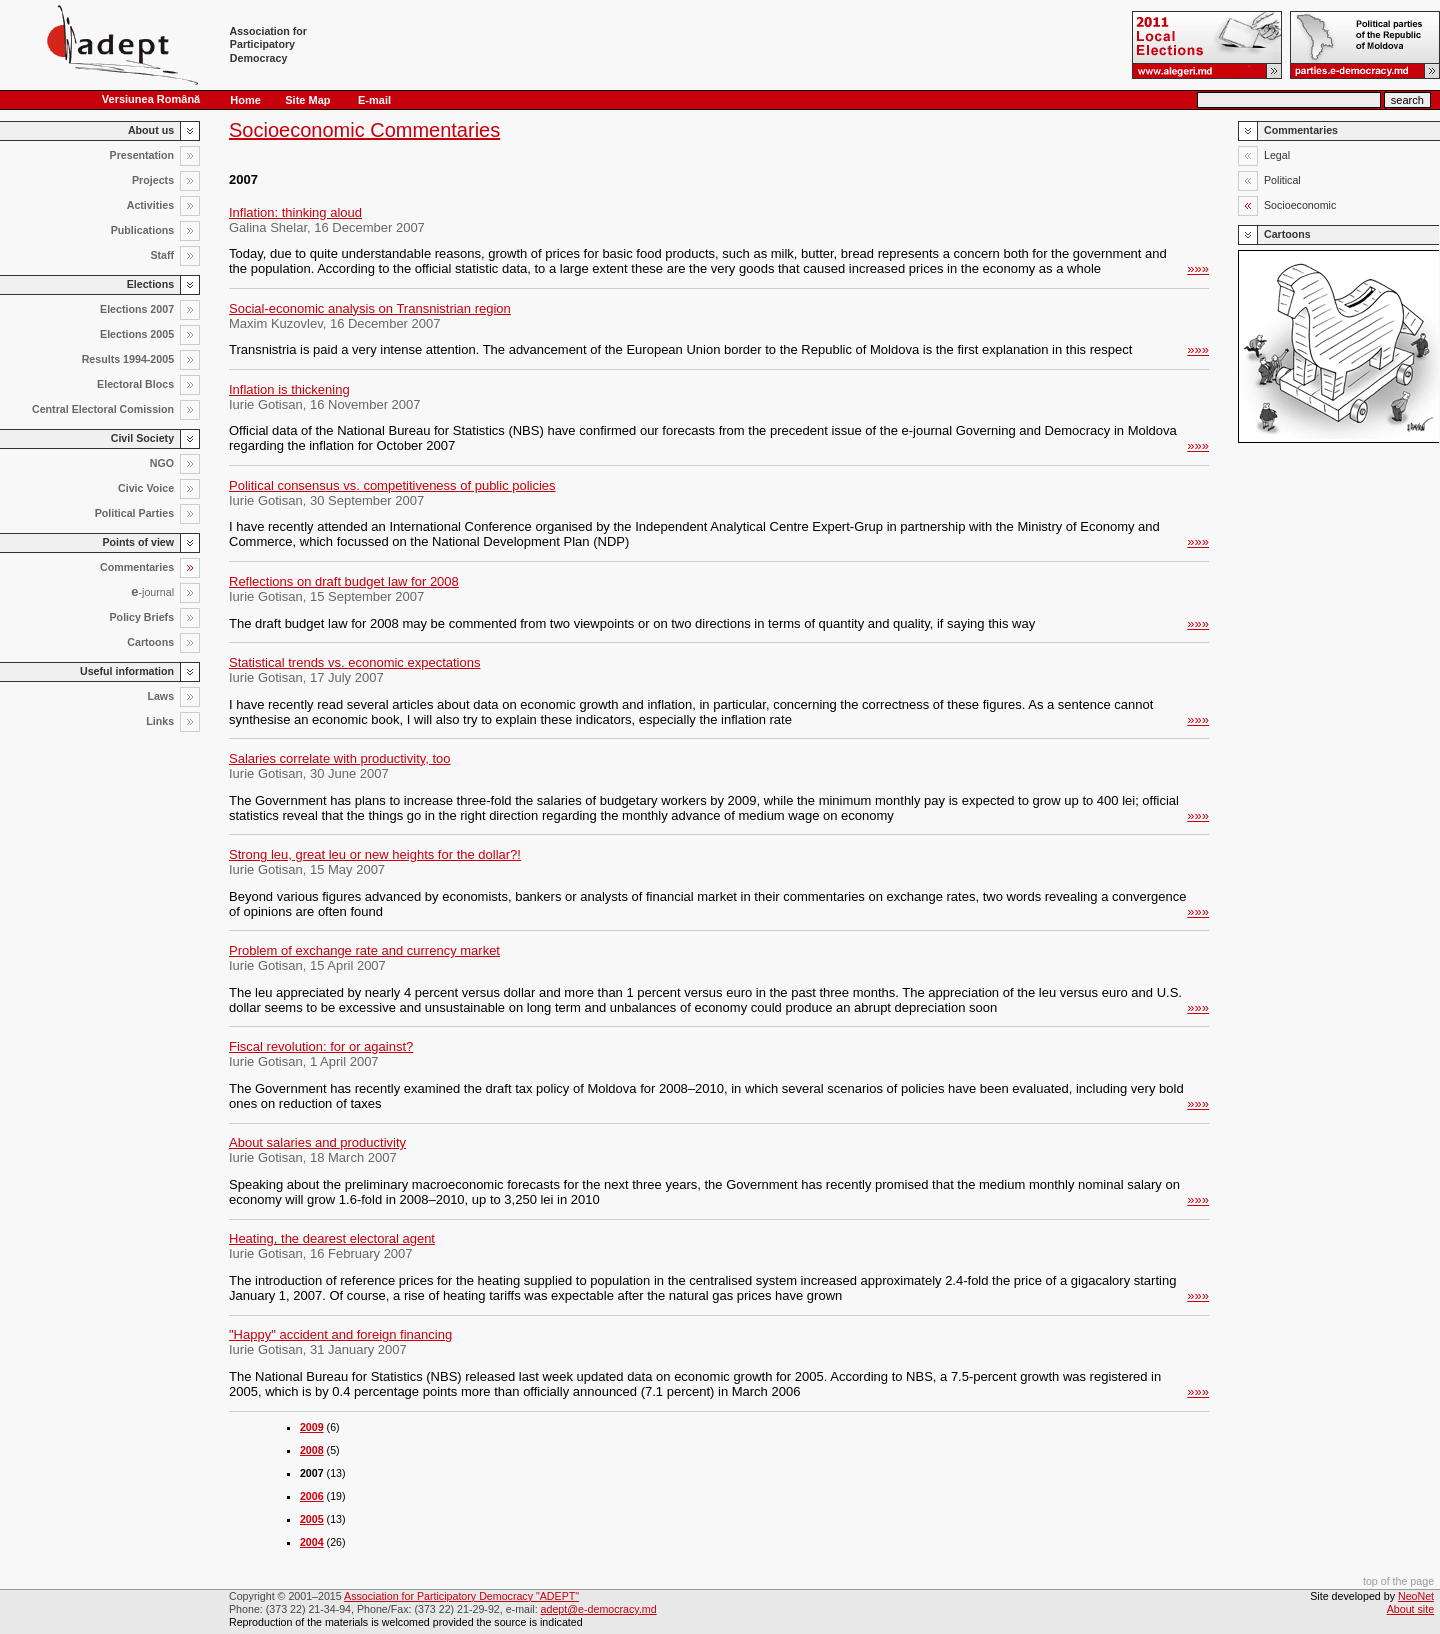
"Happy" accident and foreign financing (340, 1334)
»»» (1198, 268)
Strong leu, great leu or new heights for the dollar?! (375, 854)
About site (1410, 1609)
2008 (312, 1450)
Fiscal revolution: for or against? (321, 1046)
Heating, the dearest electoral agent (332, 1238)
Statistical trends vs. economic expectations (354, 662)
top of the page (1398, 1581)
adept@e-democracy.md (599, 1609)
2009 (312, 1427)
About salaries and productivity (317, 1142)
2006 (312, 1496)
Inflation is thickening (289, 389)
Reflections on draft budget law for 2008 (344, 581)
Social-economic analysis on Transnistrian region (370, 308)
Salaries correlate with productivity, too (340, 758)
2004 (312, 1542)
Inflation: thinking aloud (295, 212)
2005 (312, 1519)
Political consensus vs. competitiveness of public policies (392, 485)
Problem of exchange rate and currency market (364, 950)
